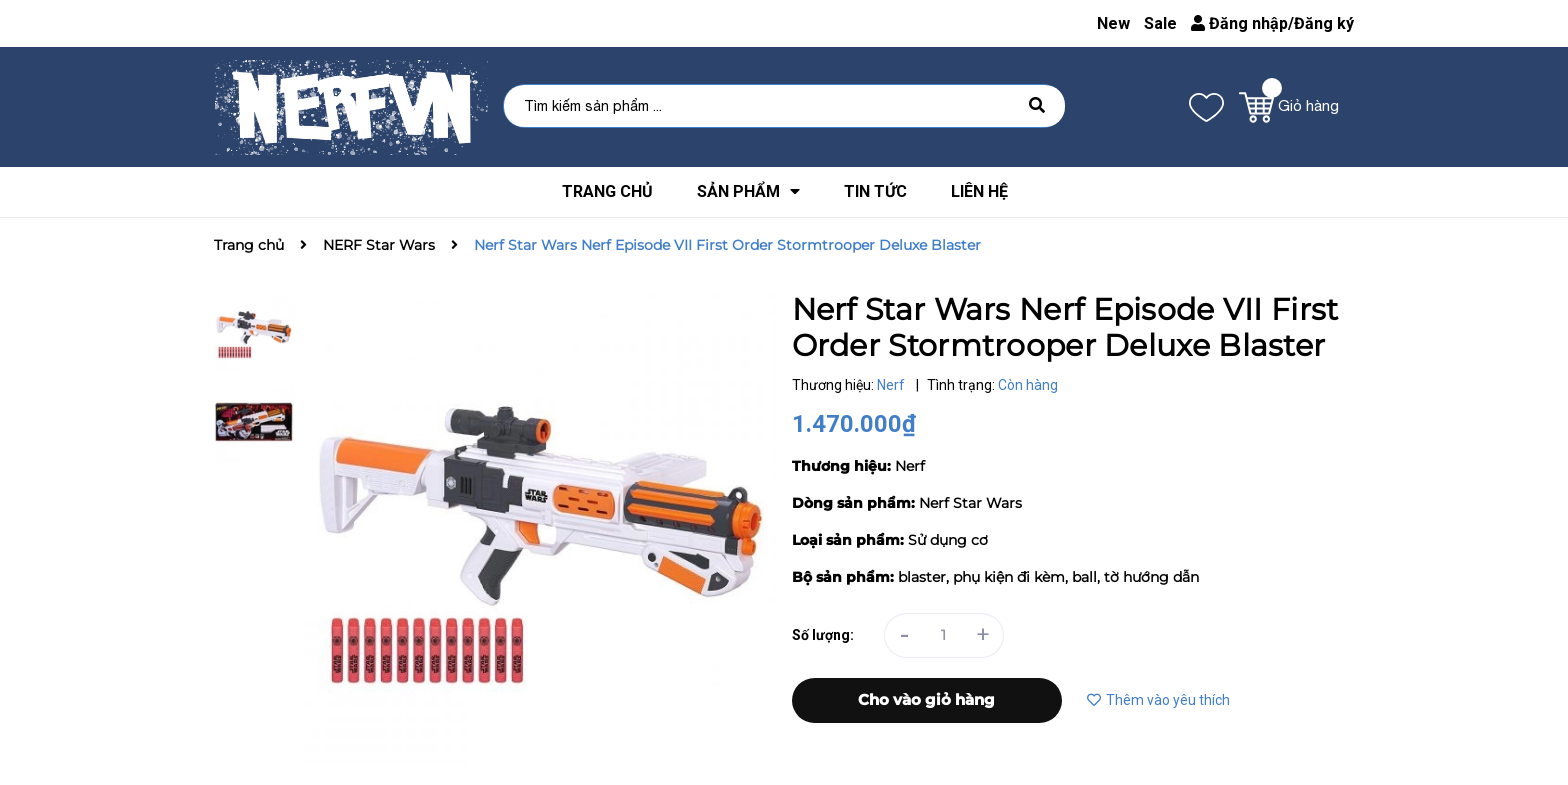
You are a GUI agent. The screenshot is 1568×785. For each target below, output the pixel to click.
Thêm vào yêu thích (1158, 700)
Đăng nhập (1239, 23)
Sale (1160, 23)
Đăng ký (1324, 23)
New (1113, 23)
